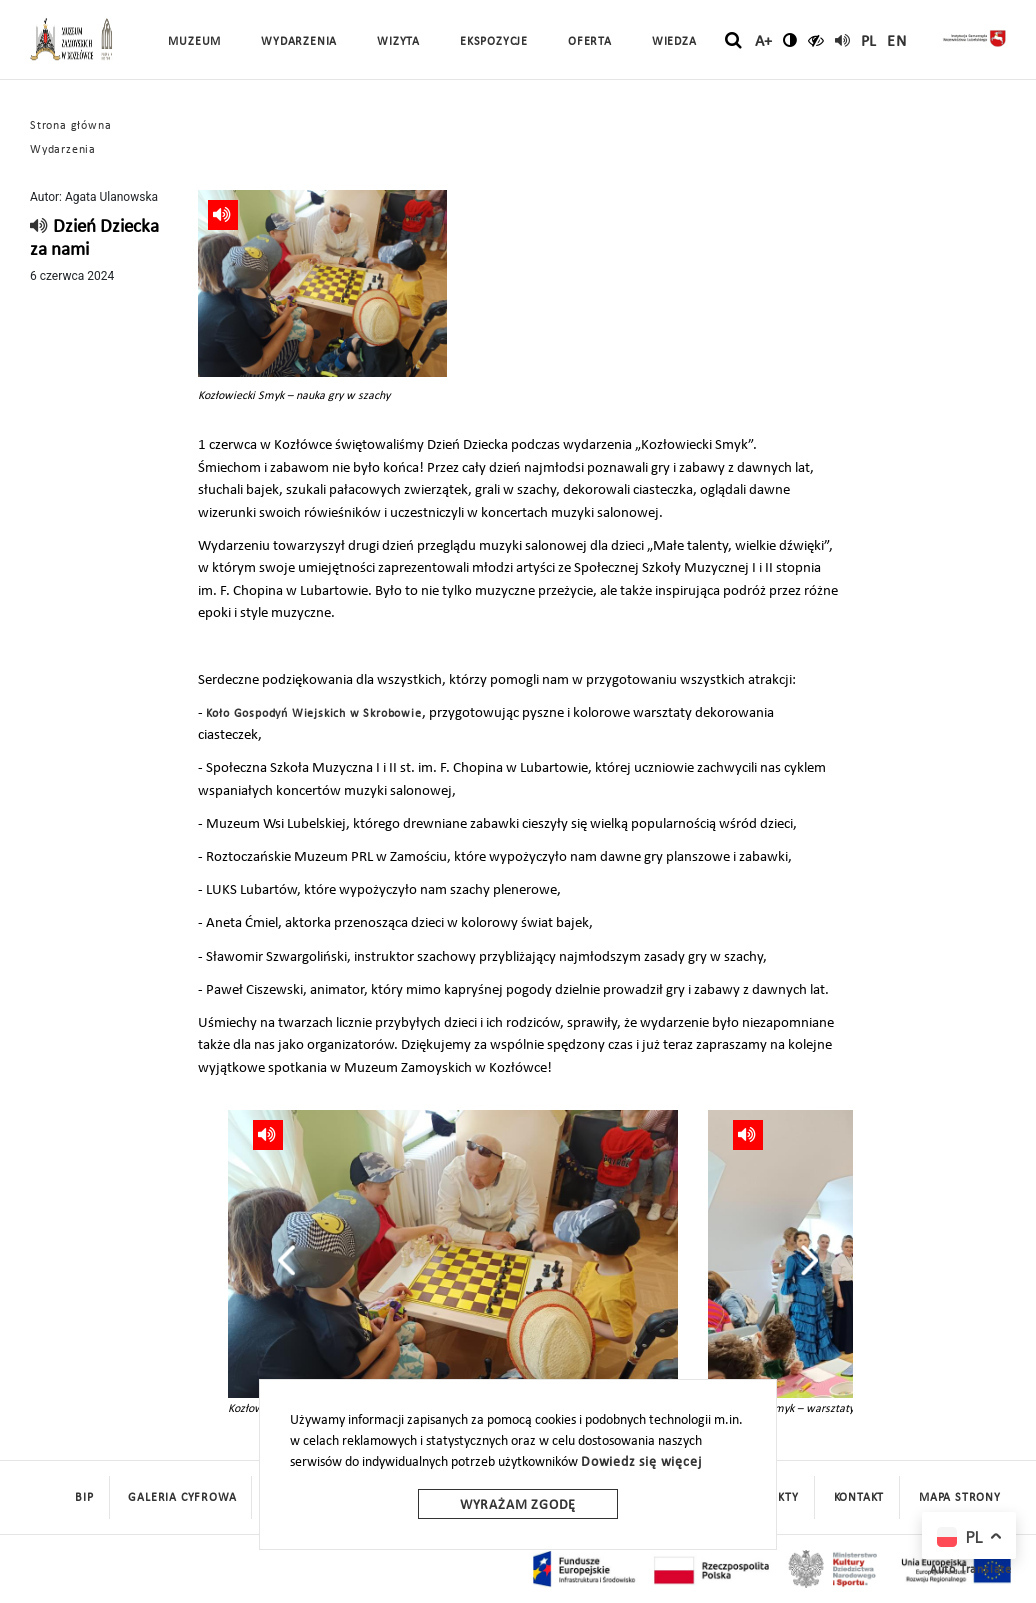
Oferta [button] (590, 42)
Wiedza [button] (674, 42)
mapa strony (960, 1498)
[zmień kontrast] (790, 40)
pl (869, 42)
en (897, 42)
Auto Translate (971, 1570)
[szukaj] (733, 41)
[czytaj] (816, 40)
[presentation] (286, 1260)
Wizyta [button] (398, 42)
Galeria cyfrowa (182, 1498)
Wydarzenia (299, 42)
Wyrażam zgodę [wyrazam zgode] (518, 1505)
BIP (84, 1498)
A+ (764, 42)
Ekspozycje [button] (494, 42)
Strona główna (70, 126)
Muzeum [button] (194, 42)
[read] (843, 40)
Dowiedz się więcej (641, 1462)
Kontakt (859, 1498)
